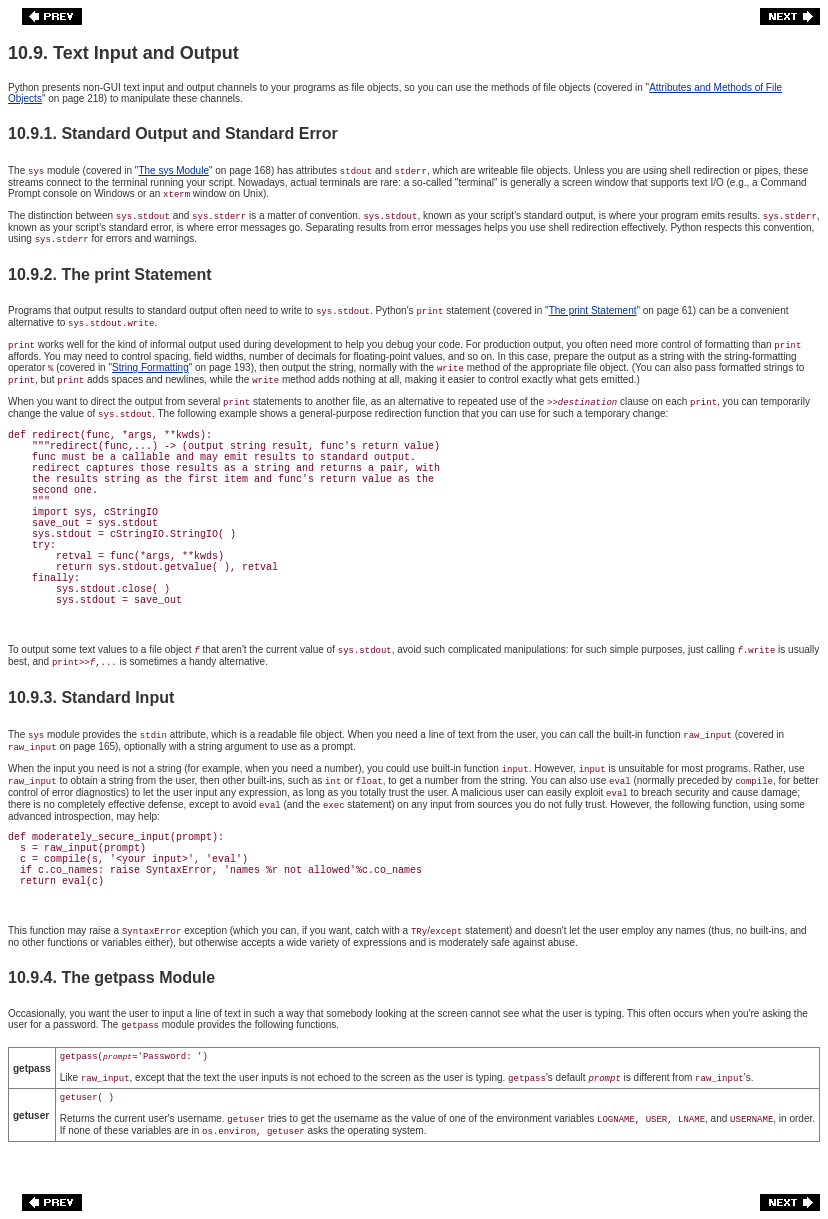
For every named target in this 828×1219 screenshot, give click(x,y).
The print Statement (593, 310)
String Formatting (150, 367)
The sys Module (173, 170)
